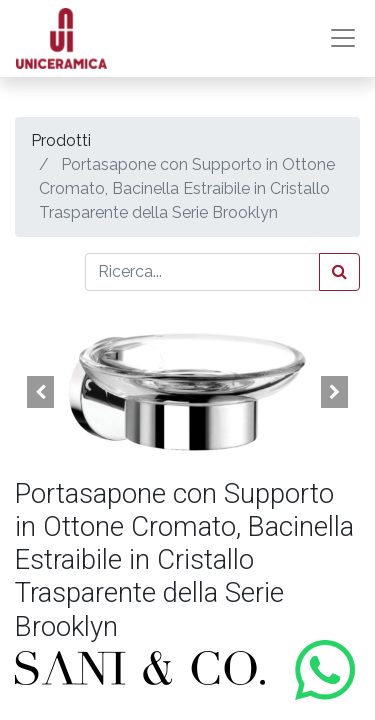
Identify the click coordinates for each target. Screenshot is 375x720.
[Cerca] (339, 272)
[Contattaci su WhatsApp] (325, 670)
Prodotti (61, 140)
